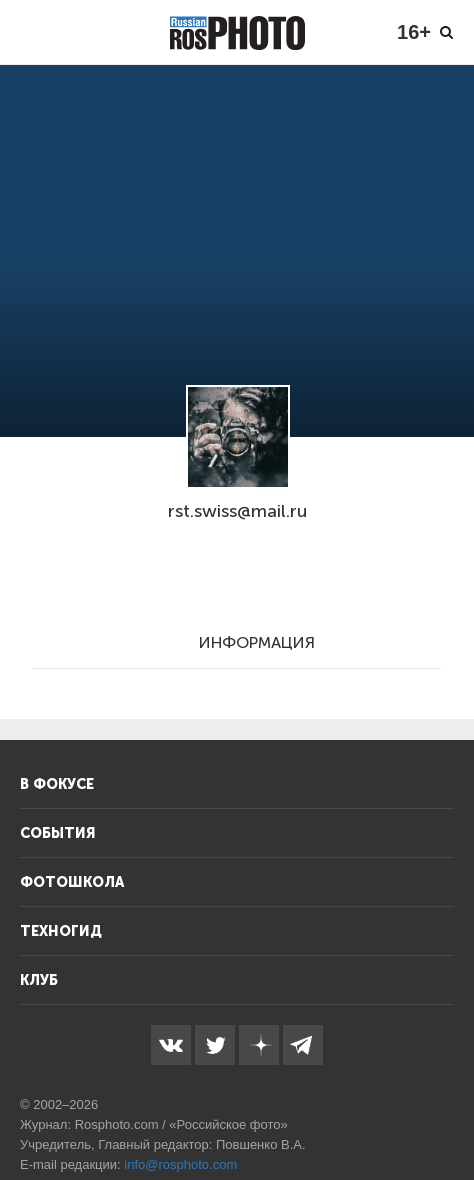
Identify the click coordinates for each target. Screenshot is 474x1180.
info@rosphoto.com (180, 1164)
